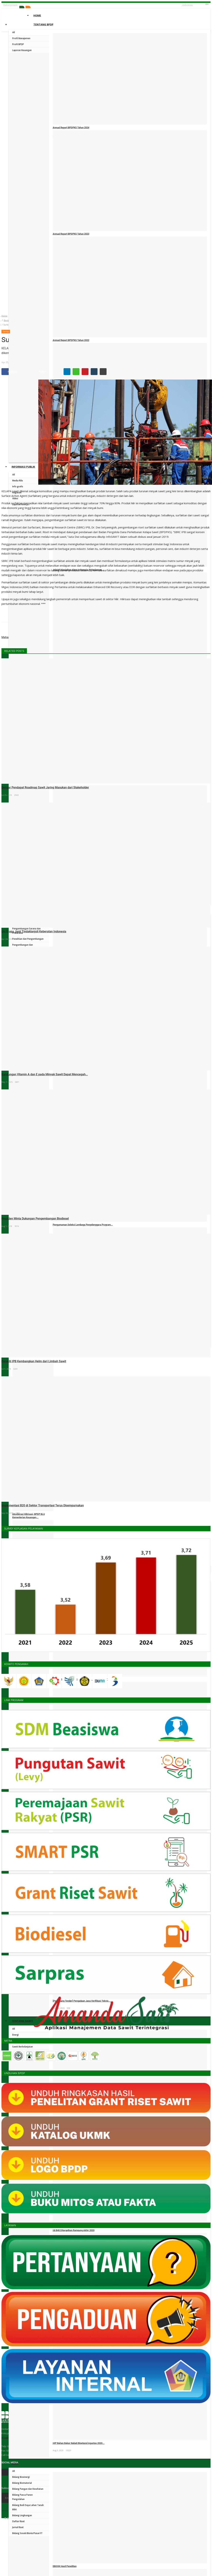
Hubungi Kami (10, 4)
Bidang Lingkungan (22, 2515)
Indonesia (187, 4)
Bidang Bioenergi (21, 2477)
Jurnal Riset (18, 2527)
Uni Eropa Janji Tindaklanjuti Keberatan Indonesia (33, 931)
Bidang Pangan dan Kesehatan (27, 2488)
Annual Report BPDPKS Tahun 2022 (71, 340)
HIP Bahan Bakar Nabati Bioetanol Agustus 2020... (79, 2443)
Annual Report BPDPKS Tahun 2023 (71, 233)
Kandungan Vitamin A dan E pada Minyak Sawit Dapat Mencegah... (44, 1074)
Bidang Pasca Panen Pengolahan (22, 2497)
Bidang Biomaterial (22, 2482)
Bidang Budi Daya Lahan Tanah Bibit (28, 2507)
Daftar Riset (18, 2521)
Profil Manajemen (21, 38)
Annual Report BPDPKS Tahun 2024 (71, 127)
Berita (7, 320)
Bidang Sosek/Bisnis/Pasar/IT (27, 2533)
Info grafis (17, 486)
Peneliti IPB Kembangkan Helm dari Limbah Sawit (33, 1361)
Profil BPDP (18, 44)
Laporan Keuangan (22, 50)
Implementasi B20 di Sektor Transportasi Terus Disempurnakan (42, 1505)
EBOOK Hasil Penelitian (65, 2566)
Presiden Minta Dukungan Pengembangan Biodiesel (35, 1218)
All (13, 32)
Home (37, 15)
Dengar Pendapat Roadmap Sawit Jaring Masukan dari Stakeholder (45, 787)
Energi (15, 2034)
